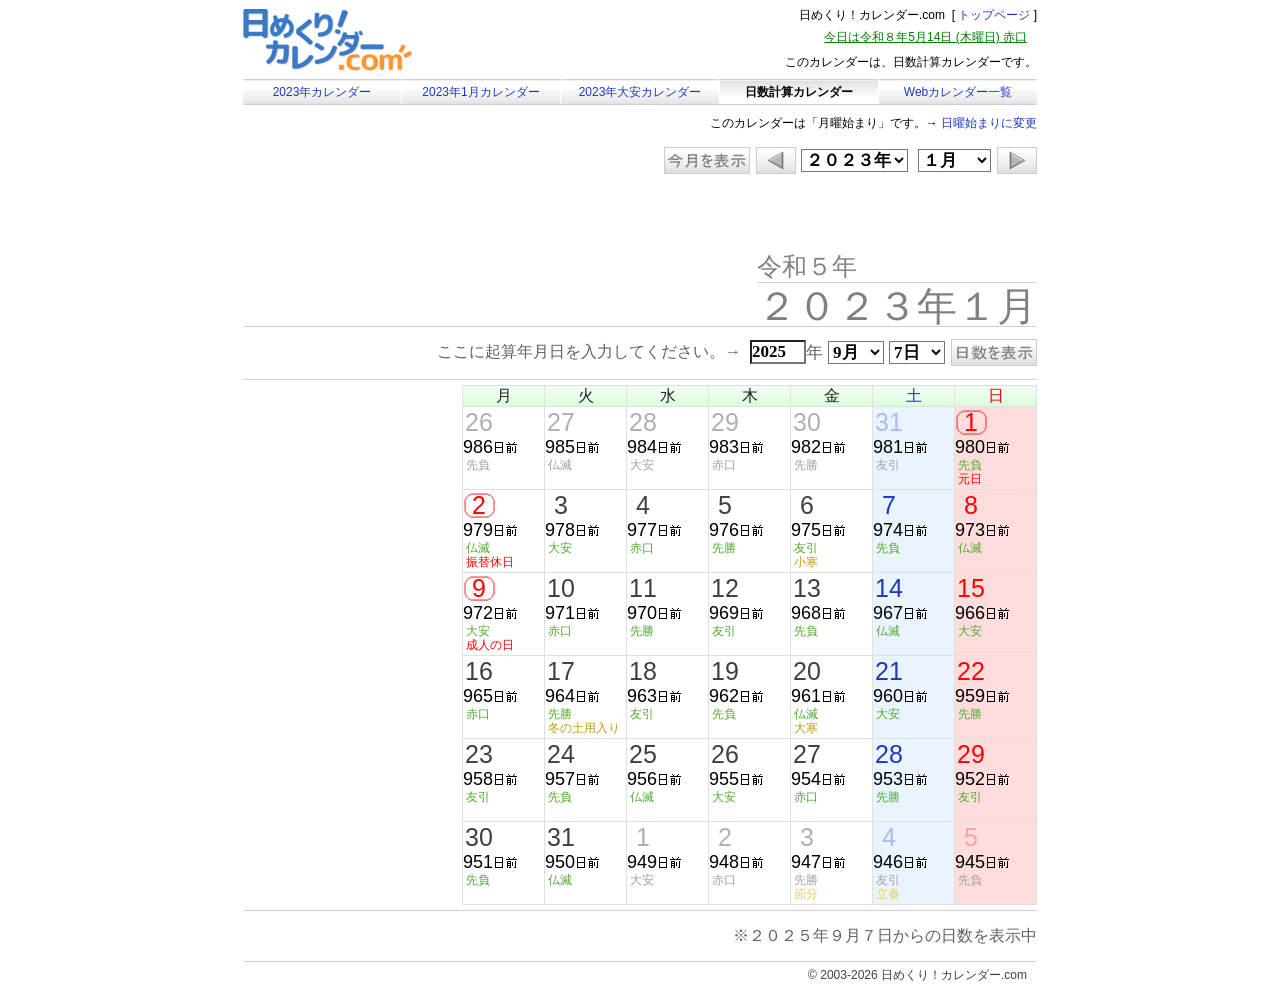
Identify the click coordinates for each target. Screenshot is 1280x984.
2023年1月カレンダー (480, 92)
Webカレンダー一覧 (958, 92)
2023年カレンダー (322, 92)
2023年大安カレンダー (640, 92)
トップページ (994, 15)
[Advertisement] (412, 215)
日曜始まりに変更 (989, 123)
